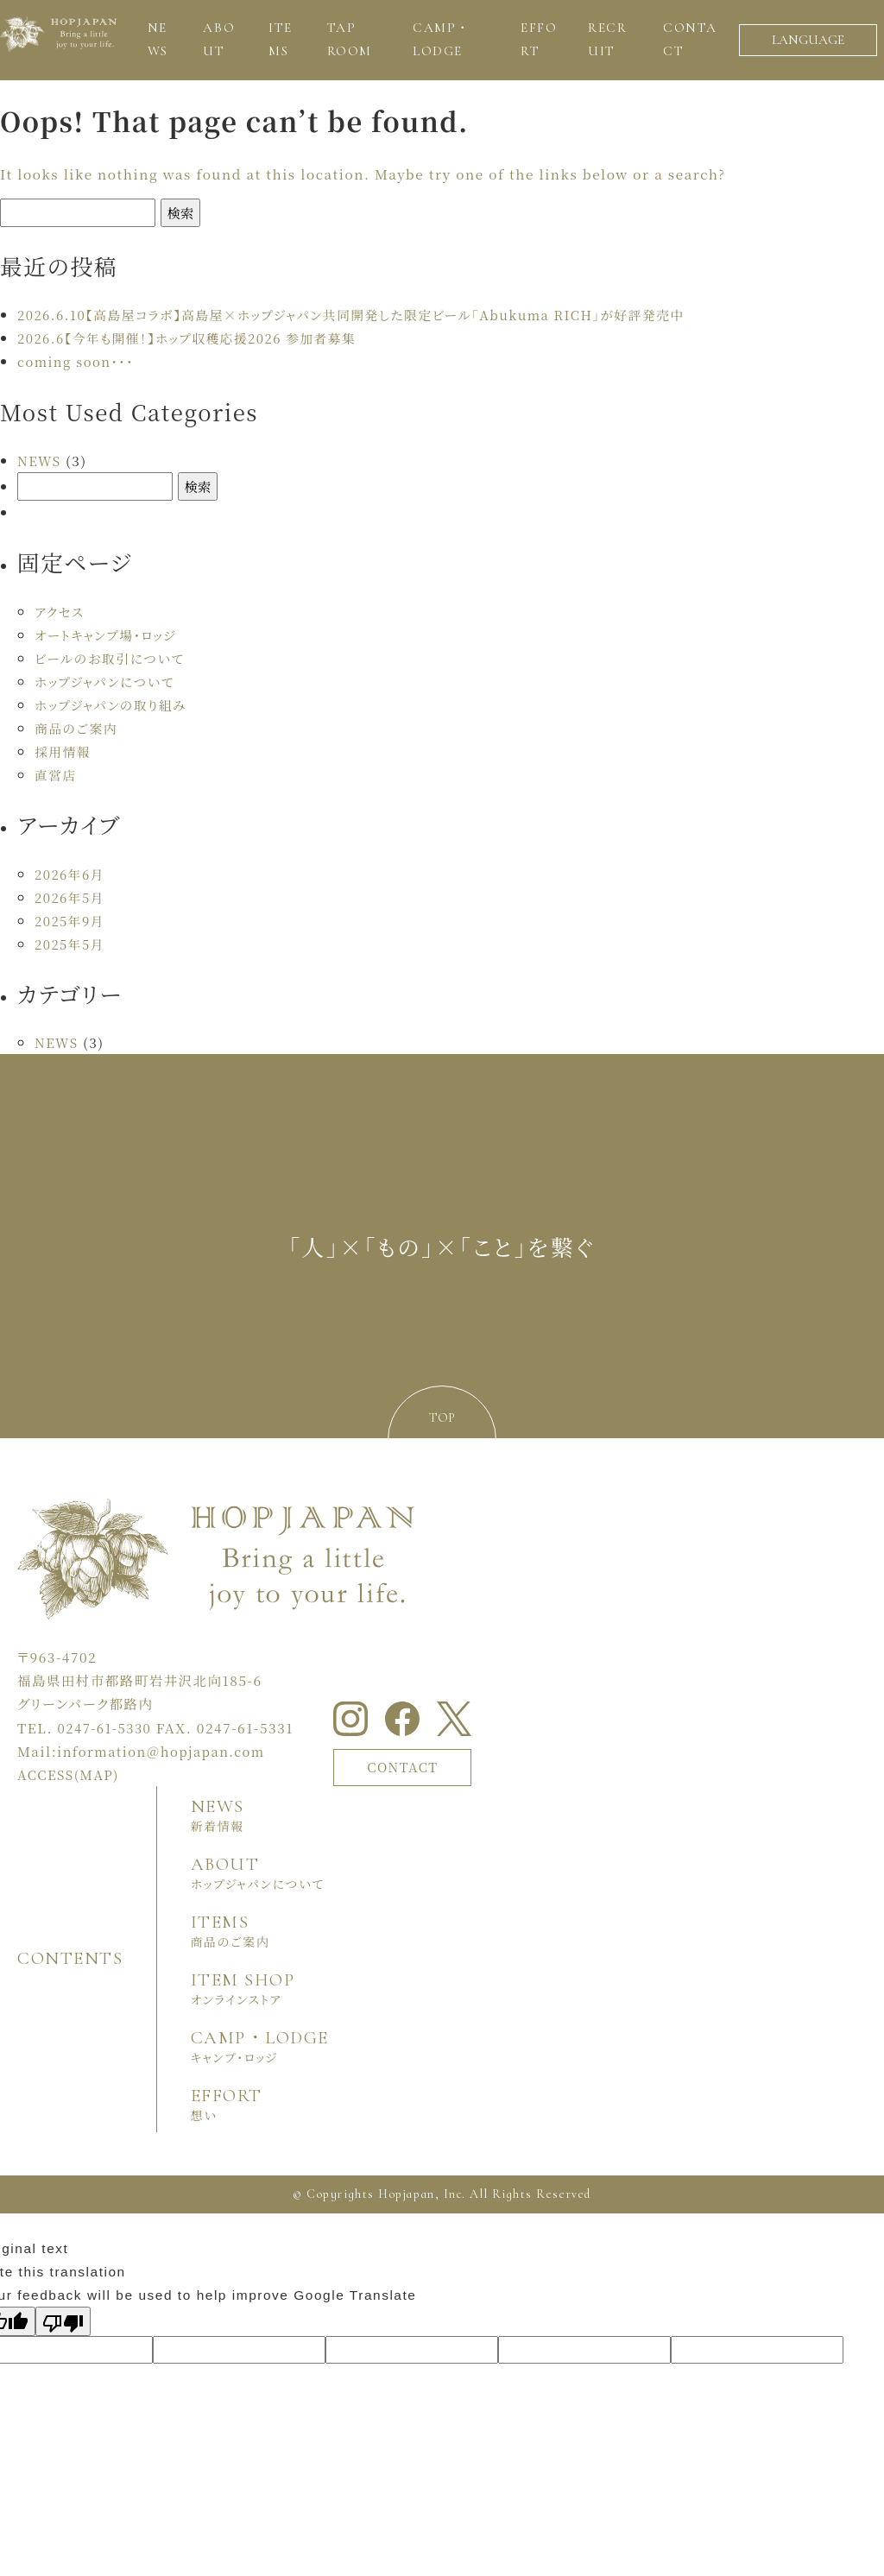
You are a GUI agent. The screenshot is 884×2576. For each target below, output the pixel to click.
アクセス (60, 611)
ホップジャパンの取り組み (114, 704)
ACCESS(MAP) (70, 1774)
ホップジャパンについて (107, 681)
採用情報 (64, 751)
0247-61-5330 (107, 1727)
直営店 (57, 774)
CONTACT (406, 1766)
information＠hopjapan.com (165, 1750)
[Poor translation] (63, 2321)
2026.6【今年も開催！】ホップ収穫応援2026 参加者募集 (194, 337)
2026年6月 (71, 873)
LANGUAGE (808, 39)
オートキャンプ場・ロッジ (108, 634)
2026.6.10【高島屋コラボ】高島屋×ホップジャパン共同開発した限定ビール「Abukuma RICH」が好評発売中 (366, 314)
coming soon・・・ (78, 360)
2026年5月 (71, 896)
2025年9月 (71, 920)
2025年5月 (71, 943)
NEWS (40, 460)
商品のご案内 (78, 727)
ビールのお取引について (113, 657)
